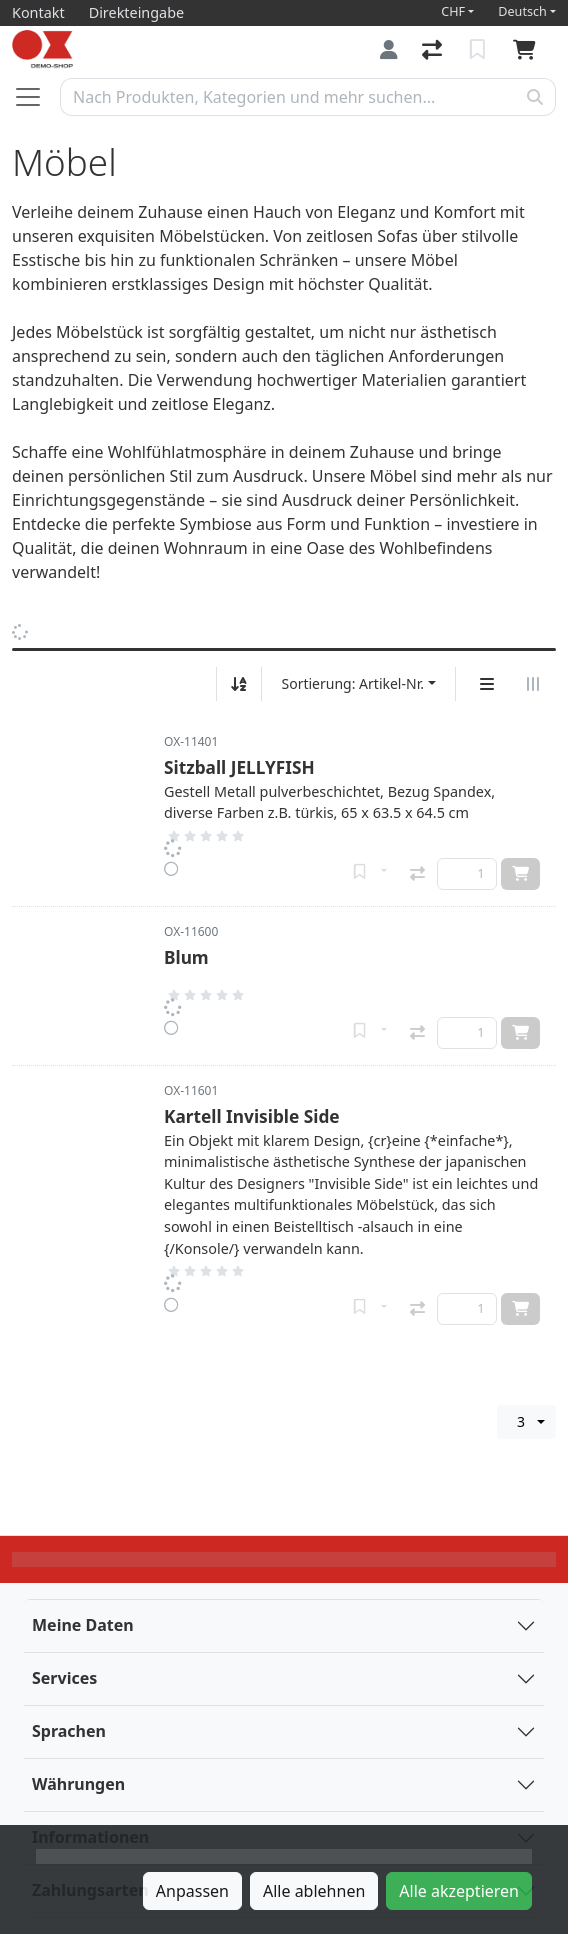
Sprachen (69, 1731)
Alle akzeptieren (459, 1891)
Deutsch (522, 11)
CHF (453, 11)
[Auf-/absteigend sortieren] (239, 684)
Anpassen (192, 1891)
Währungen (78, 1784)
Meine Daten (83, 1625)
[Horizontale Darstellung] (533, 684)
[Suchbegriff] (288, 97)
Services (64, 1678)
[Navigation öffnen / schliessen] (36, 97)
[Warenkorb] (528, 50)
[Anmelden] (389, 49)
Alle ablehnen (314, 1891)
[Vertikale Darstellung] (487, 684)
